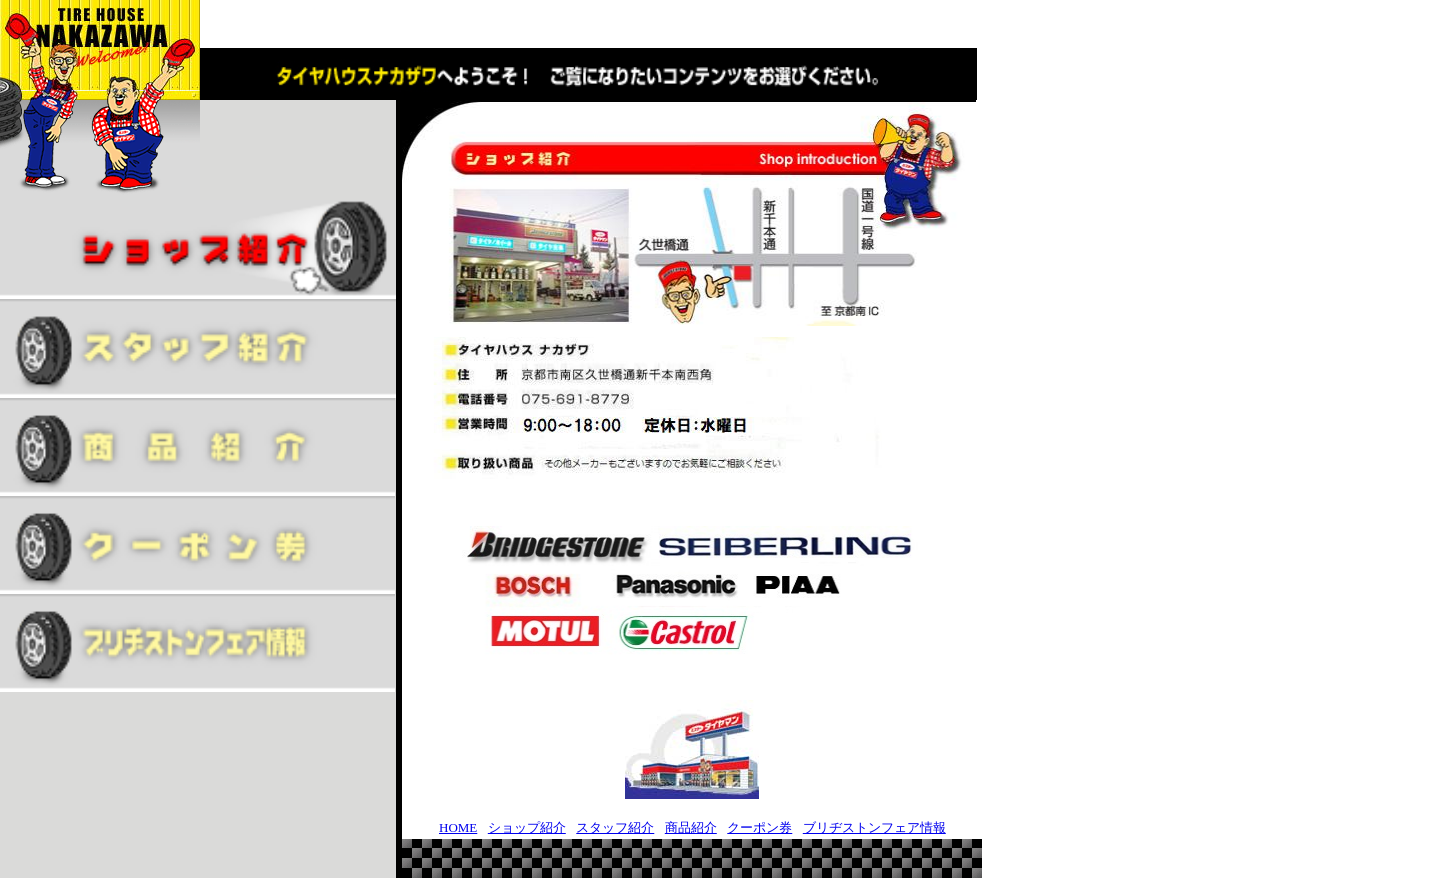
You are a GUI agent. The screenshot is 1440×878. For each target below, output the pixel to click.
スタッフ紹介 (615, 827)
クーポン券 (759, 827)
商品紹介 (691, 827)
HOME (458, 827)
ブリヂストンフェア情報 (874, 827)
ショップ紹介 (527, 827)
